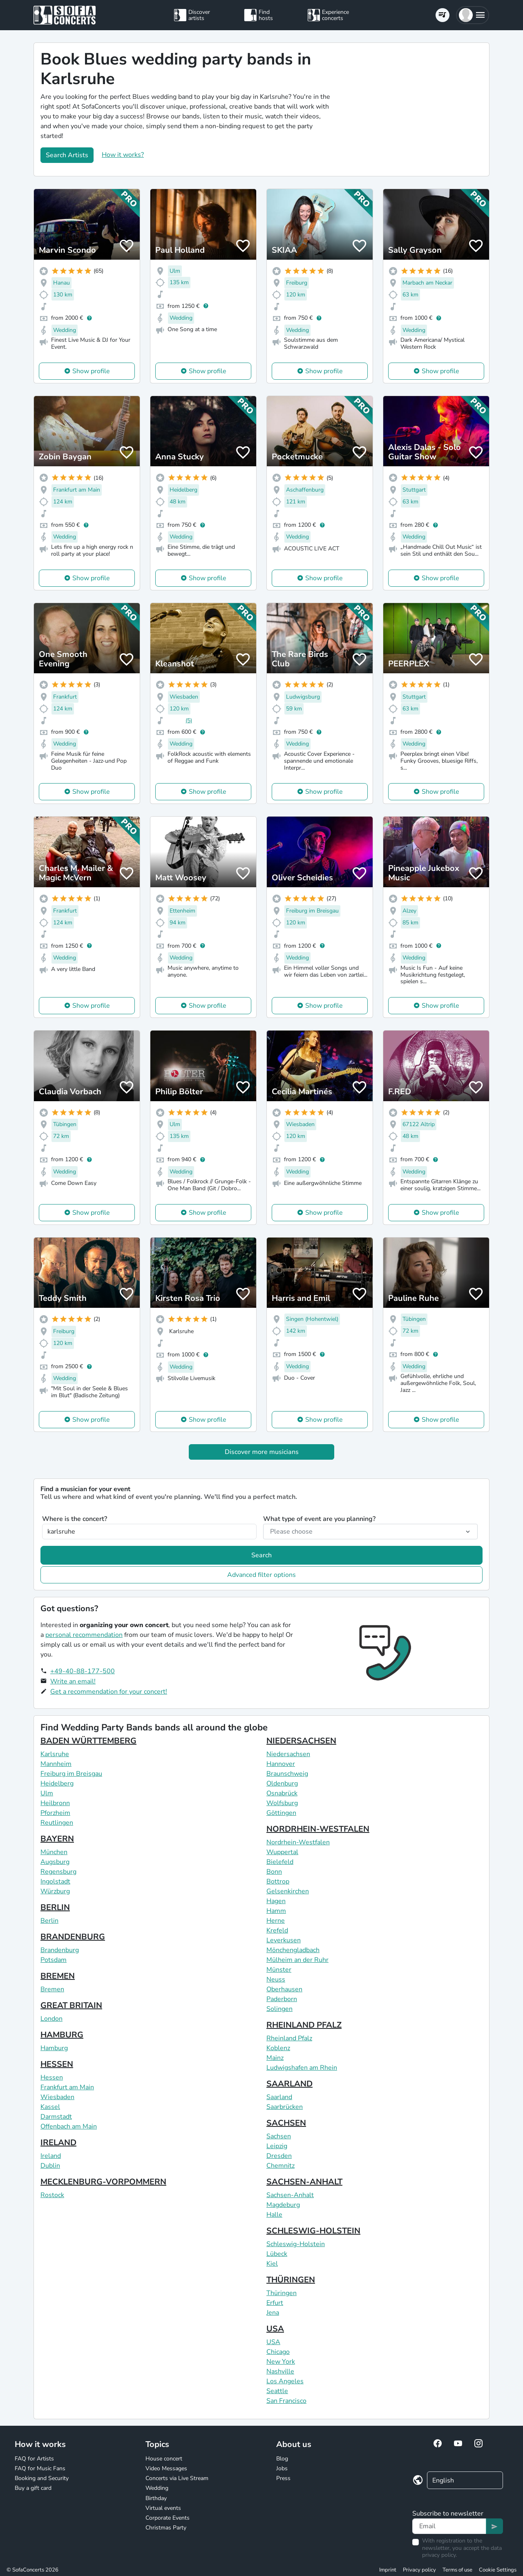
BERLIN (55, 1907)
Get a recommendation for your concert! (108, 1691)
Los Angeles (285, 2381)
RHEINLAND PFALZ (304, 2025)
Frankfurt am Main (67, 2087)
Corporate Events (167, 2518)
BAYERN (57, 1838)
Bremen (52, 1989)
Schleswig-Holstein (295, 2244)
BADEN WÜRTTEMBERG (88, 1740)
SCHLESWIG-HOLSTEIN (313, 2230)
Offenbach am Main (68, 2126)
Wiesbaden (57, 2097)
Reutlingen (56, 1822)
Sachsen (278, 2136)
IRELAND (58, 2142)
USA (275, 2328)
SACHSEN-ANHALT (304, 2181)
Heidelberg (57, 1783)
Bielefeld (279, 1861)
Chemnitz (280, 2165)
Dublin (50, 2165)
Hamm (276, 1910)
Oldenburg (282, 1783)
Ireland (50, 2155)
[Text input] (449, 2526)
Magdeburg (283, 2204)
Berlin (49, 1920)
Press (283, 2478)
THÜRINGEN (290, 2279)
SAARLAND (289, 2083)
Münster (278, 1969)
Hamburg (54, 2048)
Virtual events (163, 2508)
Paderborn (281, 1999)
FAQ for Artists (34, 2458)
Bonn (274, 1871)
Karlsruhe (54, 1754)
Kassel (50, 2106)
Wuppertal (282, 1852)
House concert (163, 2458)
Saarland (279, 2097)
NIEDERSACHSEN (301, 1740)
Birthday (156, 2498)
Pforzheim (55, 1812)
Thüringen (281, 2293)
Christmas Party (165, 2527)
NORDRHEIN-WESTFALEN (317, 1829)
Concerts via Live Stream (176, 2478)
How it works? (123, 154)
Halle (274, 2214)
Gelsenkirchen (287, 1891)
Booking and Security (42, 2478)
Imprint (387, 2570)
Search (261, 1555)
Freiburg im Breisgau (71, 1773)
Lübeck (276, 2253)
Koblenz (278, 2048)
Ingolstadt (55, 1881)
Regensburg (58, 1871)
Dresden (279, 2155)
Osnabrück (281, 1793)
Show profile (91, 371)
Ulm (46, 1793)
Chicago (278, 2351)
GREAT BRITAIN (71, 2005)
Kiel (272, 2263)
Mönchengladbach (293, 1950)
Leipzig (276, 2146)
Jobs (282, 2468)
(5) (189, 720)
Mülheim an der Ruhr (297, 1959)
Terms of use (457, 2570)
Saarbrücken (284, 2106)
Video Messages (166, 2468)
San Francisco (286, 2400)
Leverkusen (283, 1940)
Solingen (279, 2008)
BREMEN (57, 1976)
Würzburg (55, 1891)
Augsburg (54, 1861)
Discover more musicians (262, 1451)
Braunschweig (287, 1773)
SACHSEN (286, 2122)
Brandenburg (59, 1950)
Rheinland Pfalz (289, 2038)
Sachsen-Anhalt (290, 2195)
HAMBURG (61, 2034)
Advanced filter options (261, 1574)
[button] (472, 15)
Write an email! (73, 1681)
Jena (272, 2312)
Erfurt (274, 2302)
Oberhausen (284, 1989)
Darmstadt (56, 2116)
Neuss (275, 1979)
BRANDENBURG (72, 1936)
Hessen (51, 2077)
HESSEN (56, 2064)
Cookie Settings (497, 2570)
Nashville (280, 2371)
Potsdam (53, 1959)
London (51, 2018)
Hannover (280, 1763)
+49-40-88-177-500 (82, 1671)
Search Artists (67, 155)
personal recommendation (84, 1634)
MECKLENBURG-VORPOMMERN (103, 2181)
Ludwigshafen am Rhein (301, 2067)
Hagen (276, 1901)
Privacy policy (419, 2570)
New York (280, 2361)
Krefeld (277, 1930)
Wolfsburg (282, 1803)
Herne (275, 1920)
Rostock (52, 2195)
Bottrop (277, 1881)
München (53, 1852)
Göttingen (281, 1812)
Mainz (275, 2057)
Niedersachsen (288, 1754)
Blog (282, 2458)
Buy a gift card (33, 2488)
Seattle (277, 2391)
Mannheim (56, 1763)
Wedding (156, 2488)
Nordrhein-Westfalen (298, 1842)
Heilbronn (55, 1803)
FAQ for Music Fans (40, 2468)
